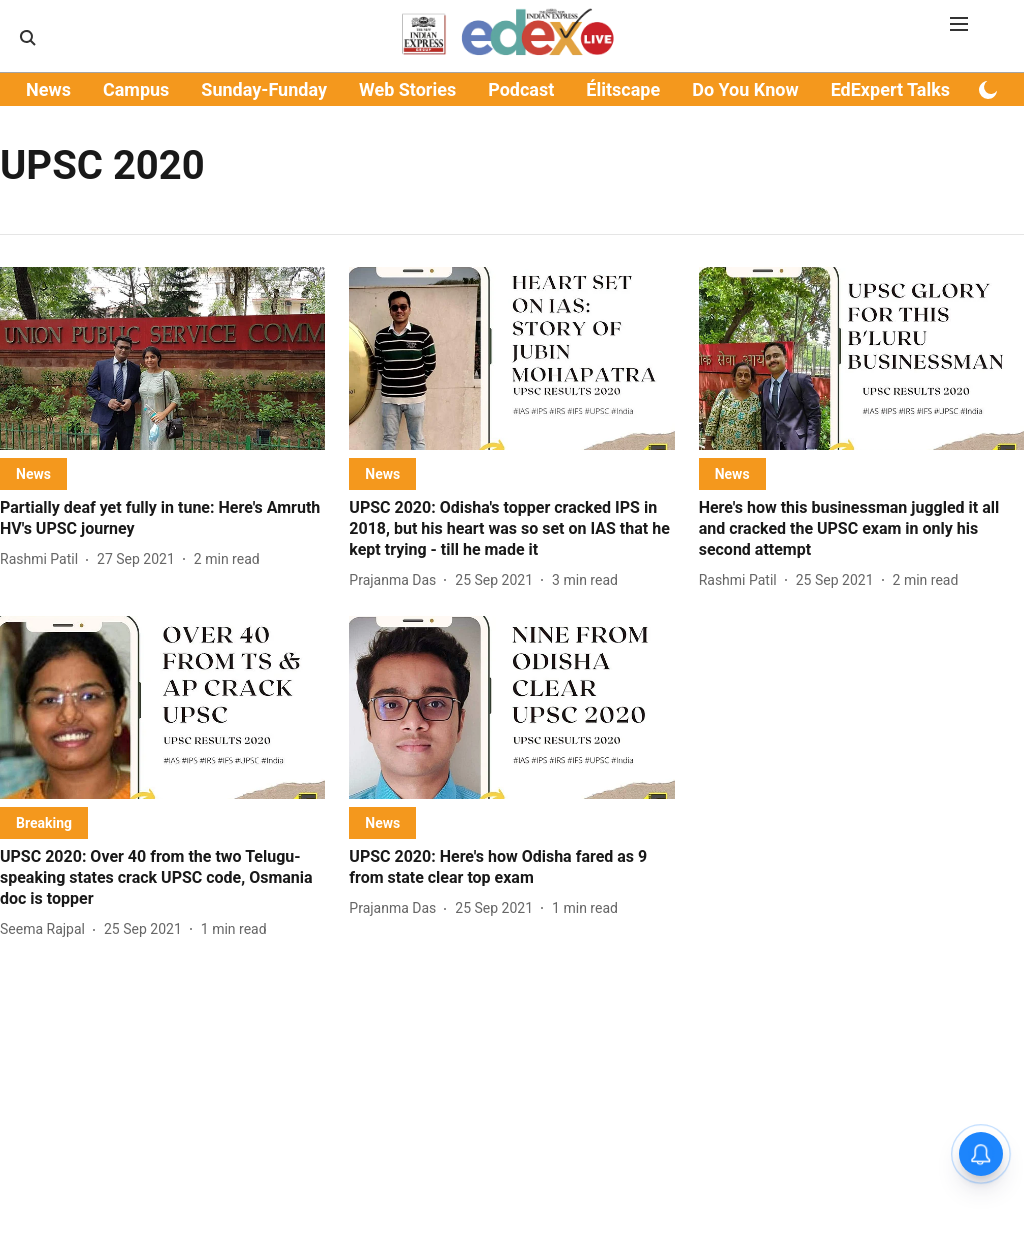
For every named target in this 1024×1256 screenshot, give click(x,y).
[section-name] (33, 473)
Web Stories (407, 89)
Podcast (521, 89)
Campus (136, 89)
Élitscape (623, 89)
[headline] (162, 519)
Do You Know (745, 89)
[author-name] (43, 559)
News (48, 89)
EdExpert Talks (890, 89)
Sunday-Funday (264, 89)
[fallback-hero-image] (162, 358)
